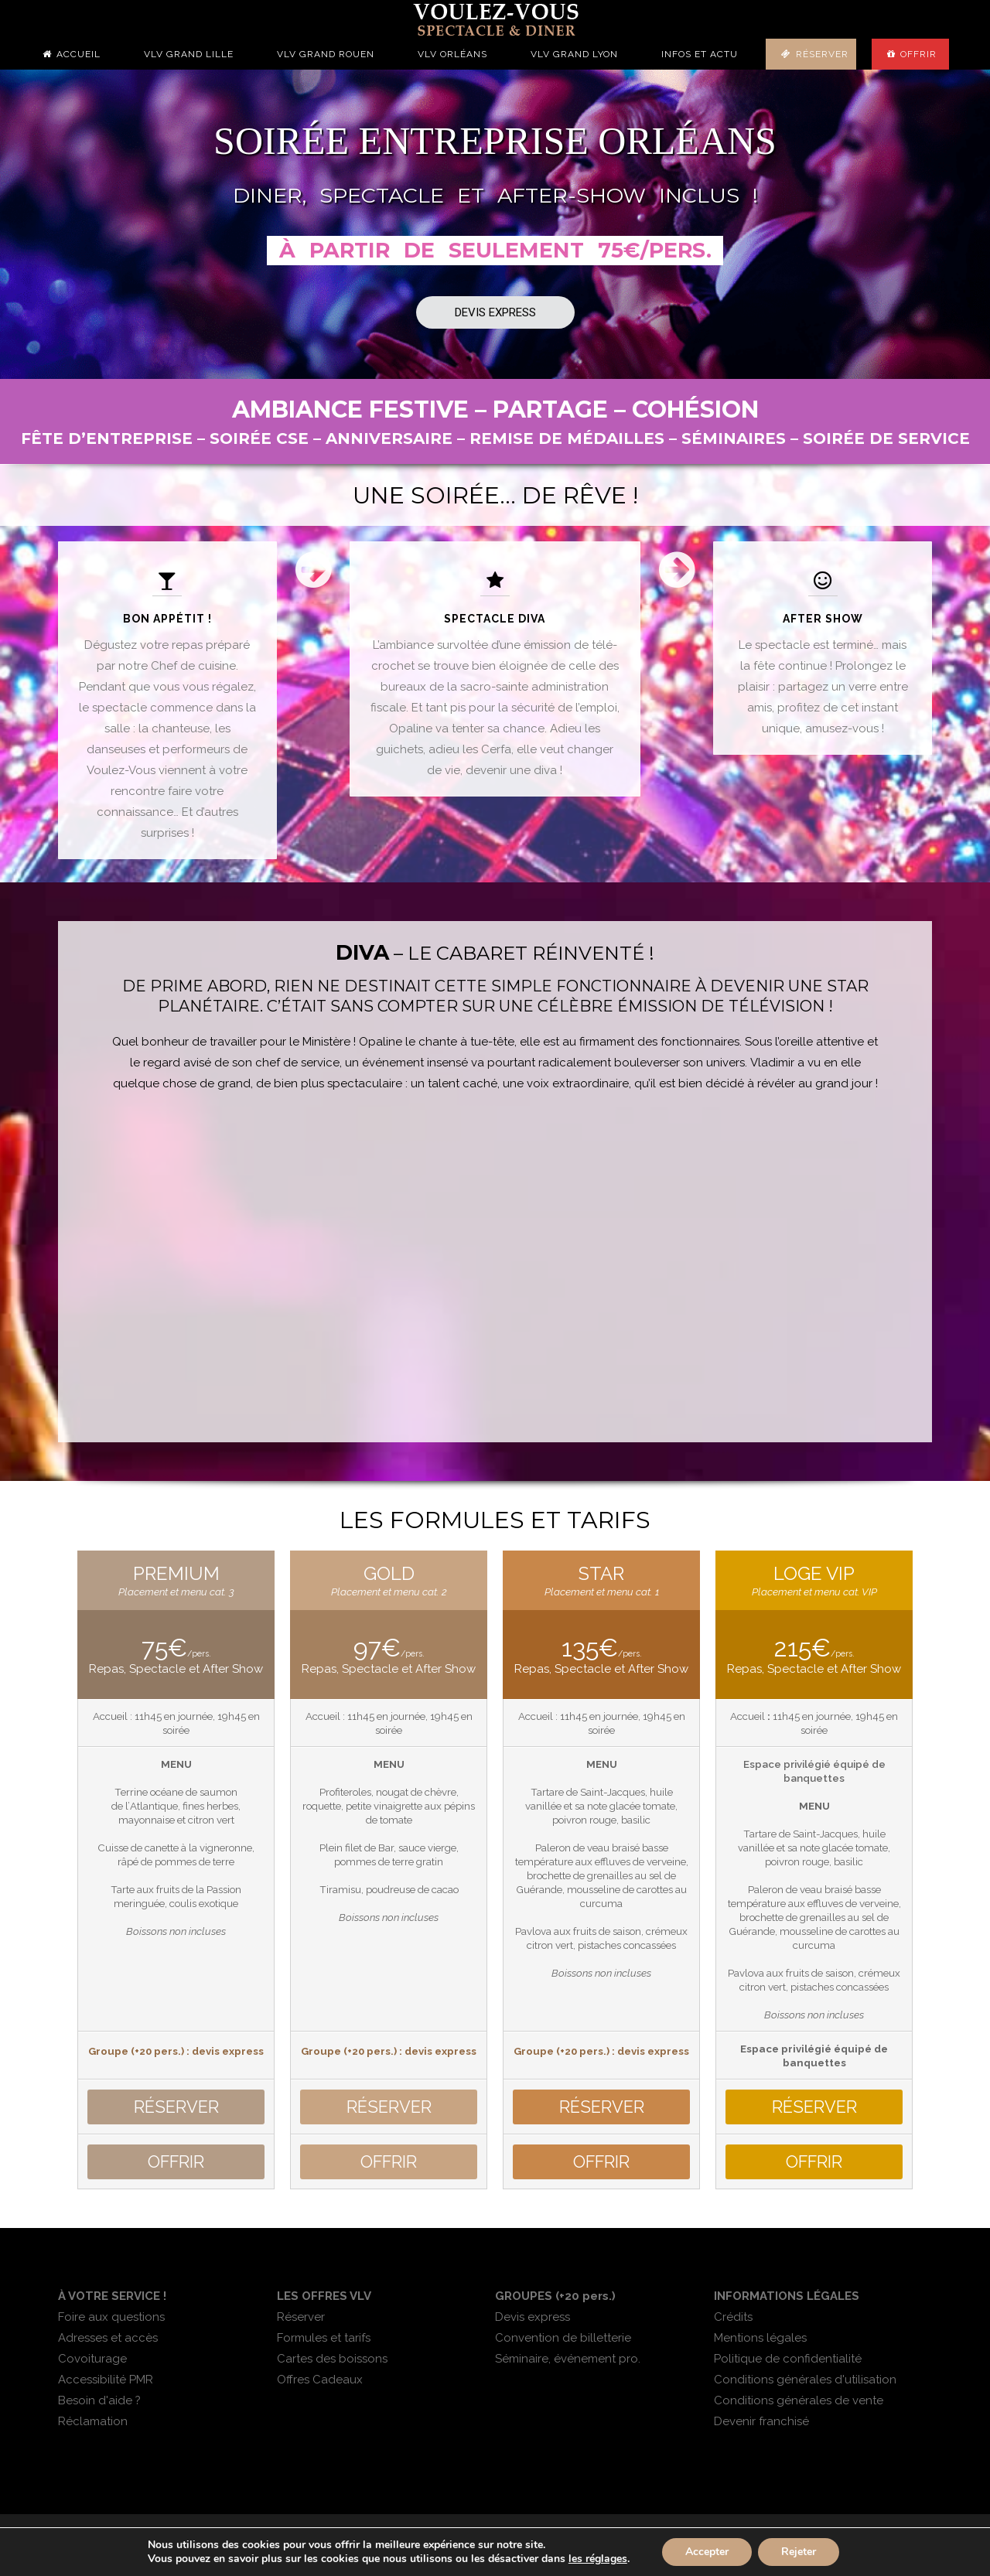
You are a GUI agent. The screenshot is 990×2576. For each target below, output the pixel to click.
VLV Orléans (452, 54)
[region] (495, 224)
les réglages (597, 2559)
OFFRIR (176, 2162)
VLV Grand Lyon (574, 54)
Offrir (918, 54)
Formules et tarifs (323, 2338)
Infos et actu (699, 54)
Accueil (78, 54)
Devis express (532, 2317)
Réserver (822, 54)
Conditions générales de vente (798, 2400)
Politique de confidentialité (788, 2359)
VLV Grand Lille (189, 54)
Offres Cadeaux (320, 2380)
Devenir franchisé (761, 2421)
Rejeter (798, 2551)
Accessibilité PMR (105, 2380)
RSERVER (176, 2107)
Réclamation (93, 2421)
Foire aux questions (111, 2317)
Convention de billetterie (563, 2338)
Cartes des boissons (332, 2359)
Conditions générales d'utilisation (805, 2380)
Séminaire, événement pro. (567, 2359)
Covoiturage (92, 2359)
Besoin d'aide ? (99, 2400)
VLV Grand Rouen (325, 54)
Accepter (707, 2551)
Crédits (733, 2317)
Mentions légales (760, 2338)
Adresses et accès (108, 2338)
